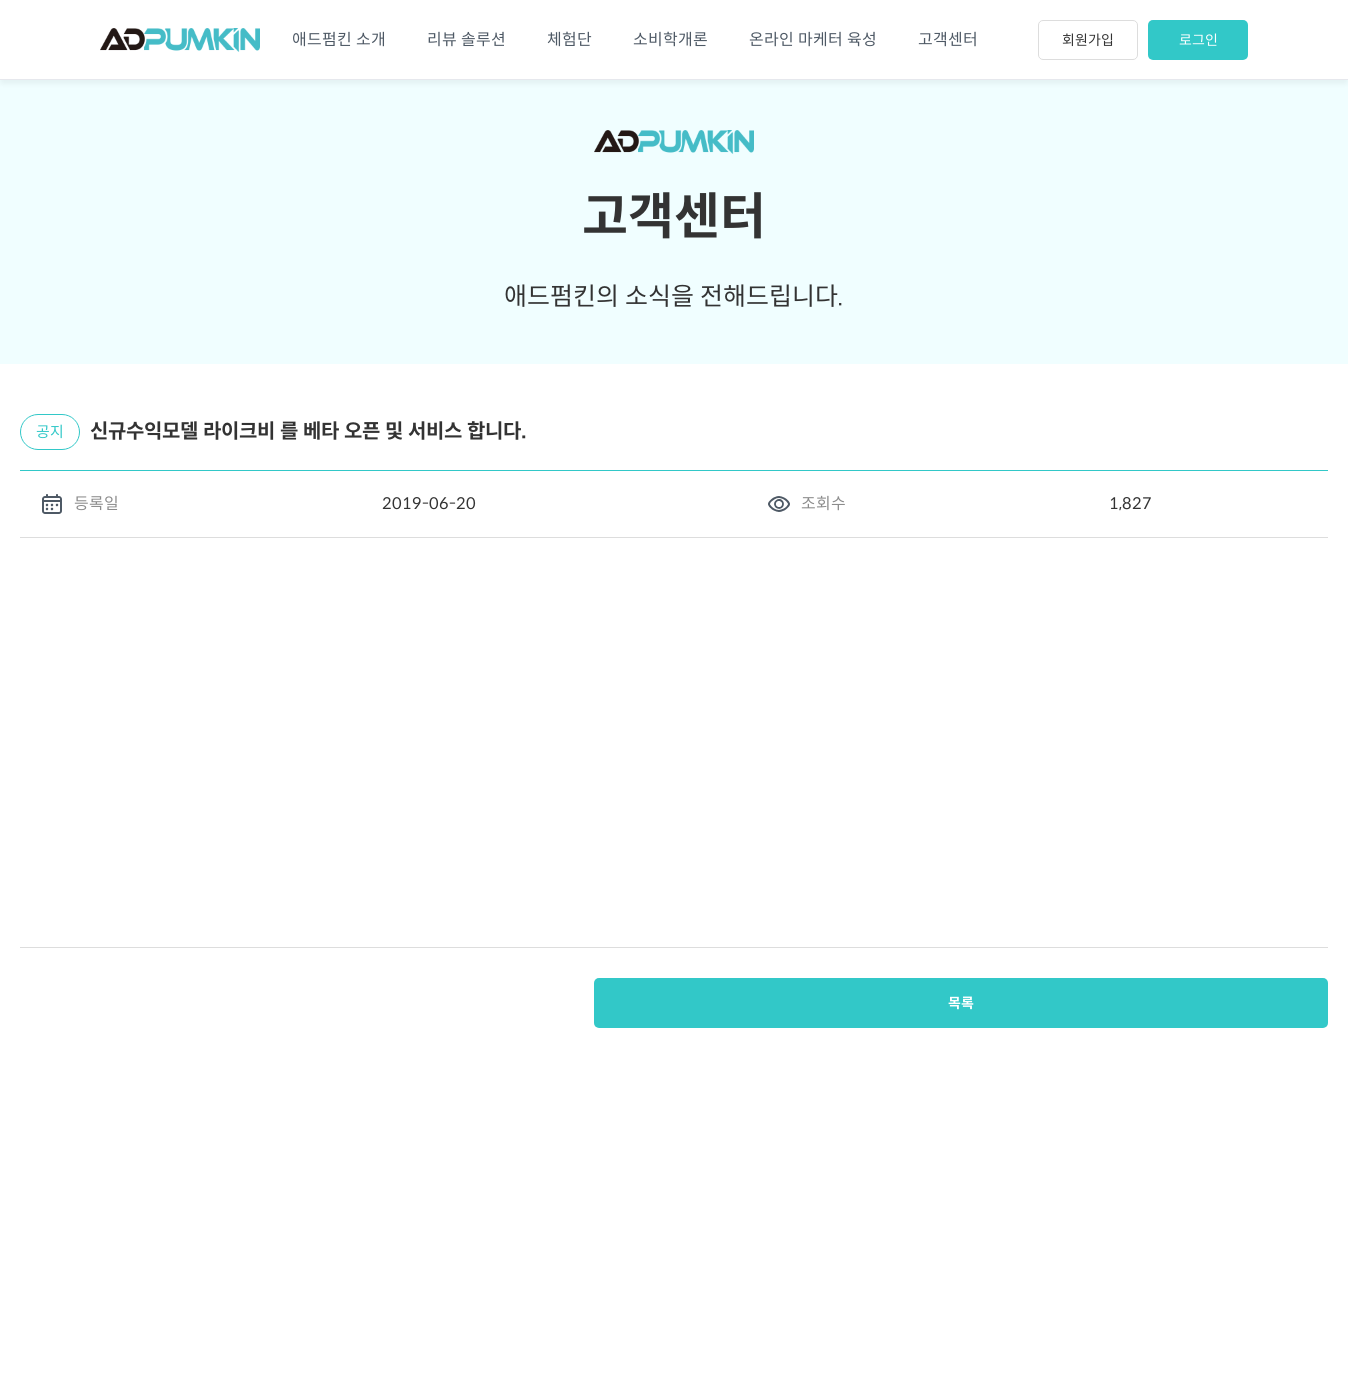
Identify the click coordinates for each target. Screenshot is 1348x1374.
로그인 (1198, 40)
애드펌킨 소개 (339, 39)
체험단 (569, 39)
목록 (1278, 1003)
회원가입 (1088, 40)
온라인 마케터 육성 (813, 39)
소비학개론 (670, 39)
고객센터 (948, 39)
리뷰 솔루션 (466, 39)
